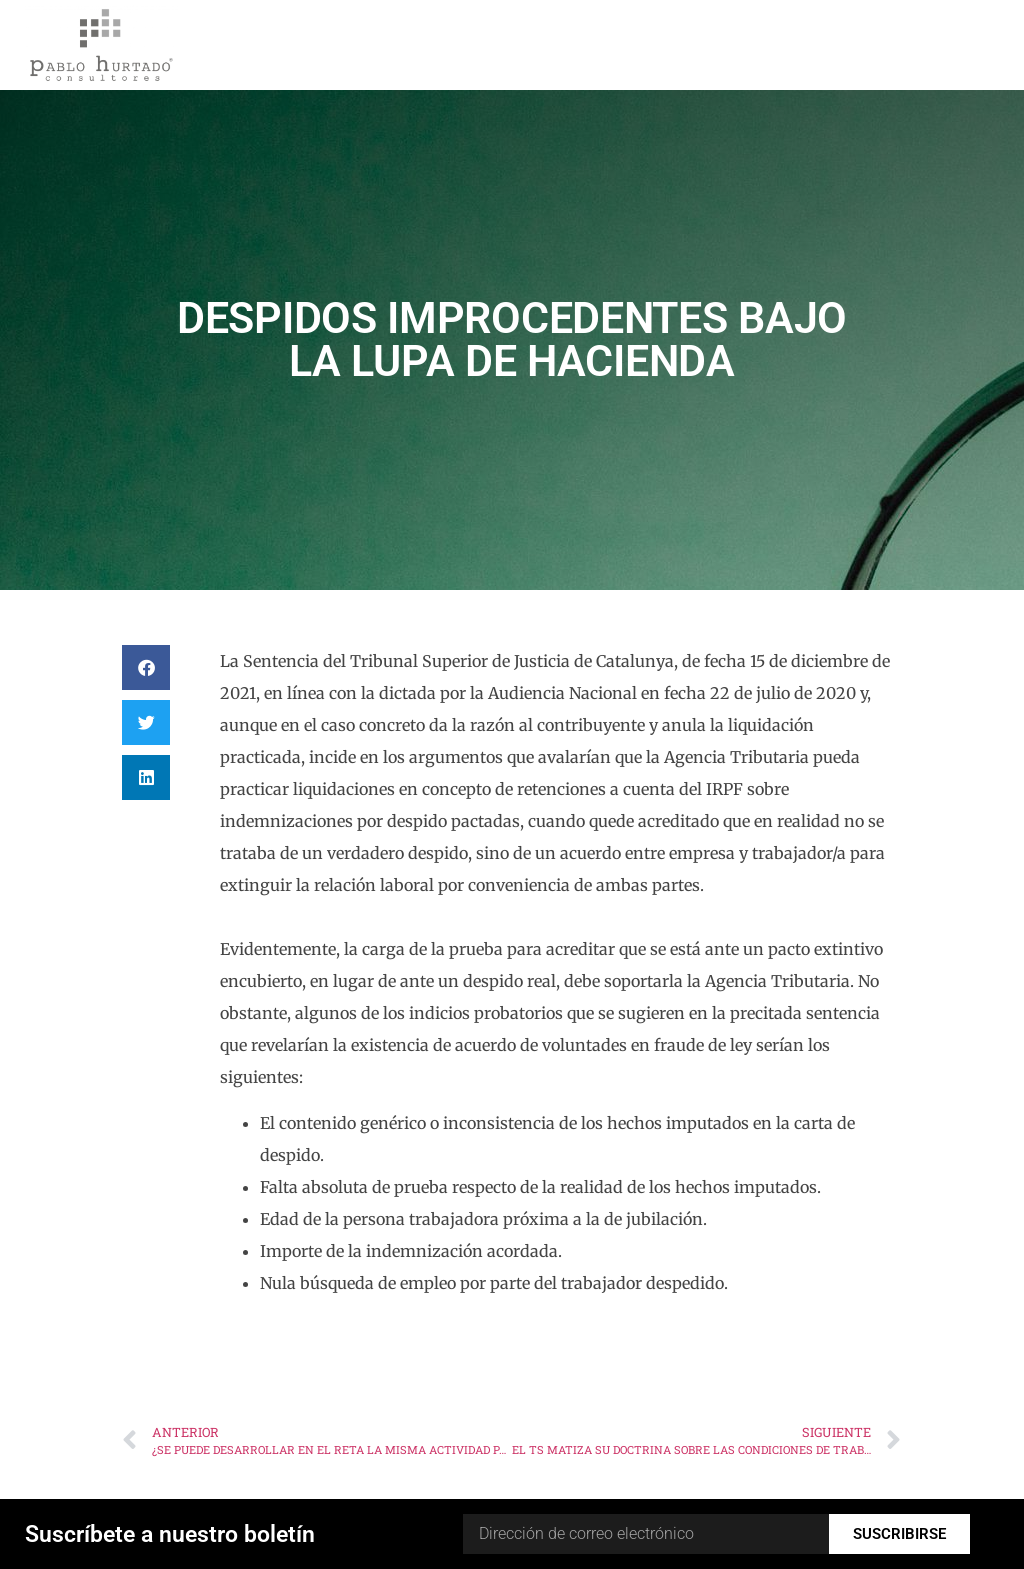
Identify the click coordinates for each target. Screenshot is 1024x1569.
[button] (146, 667)
